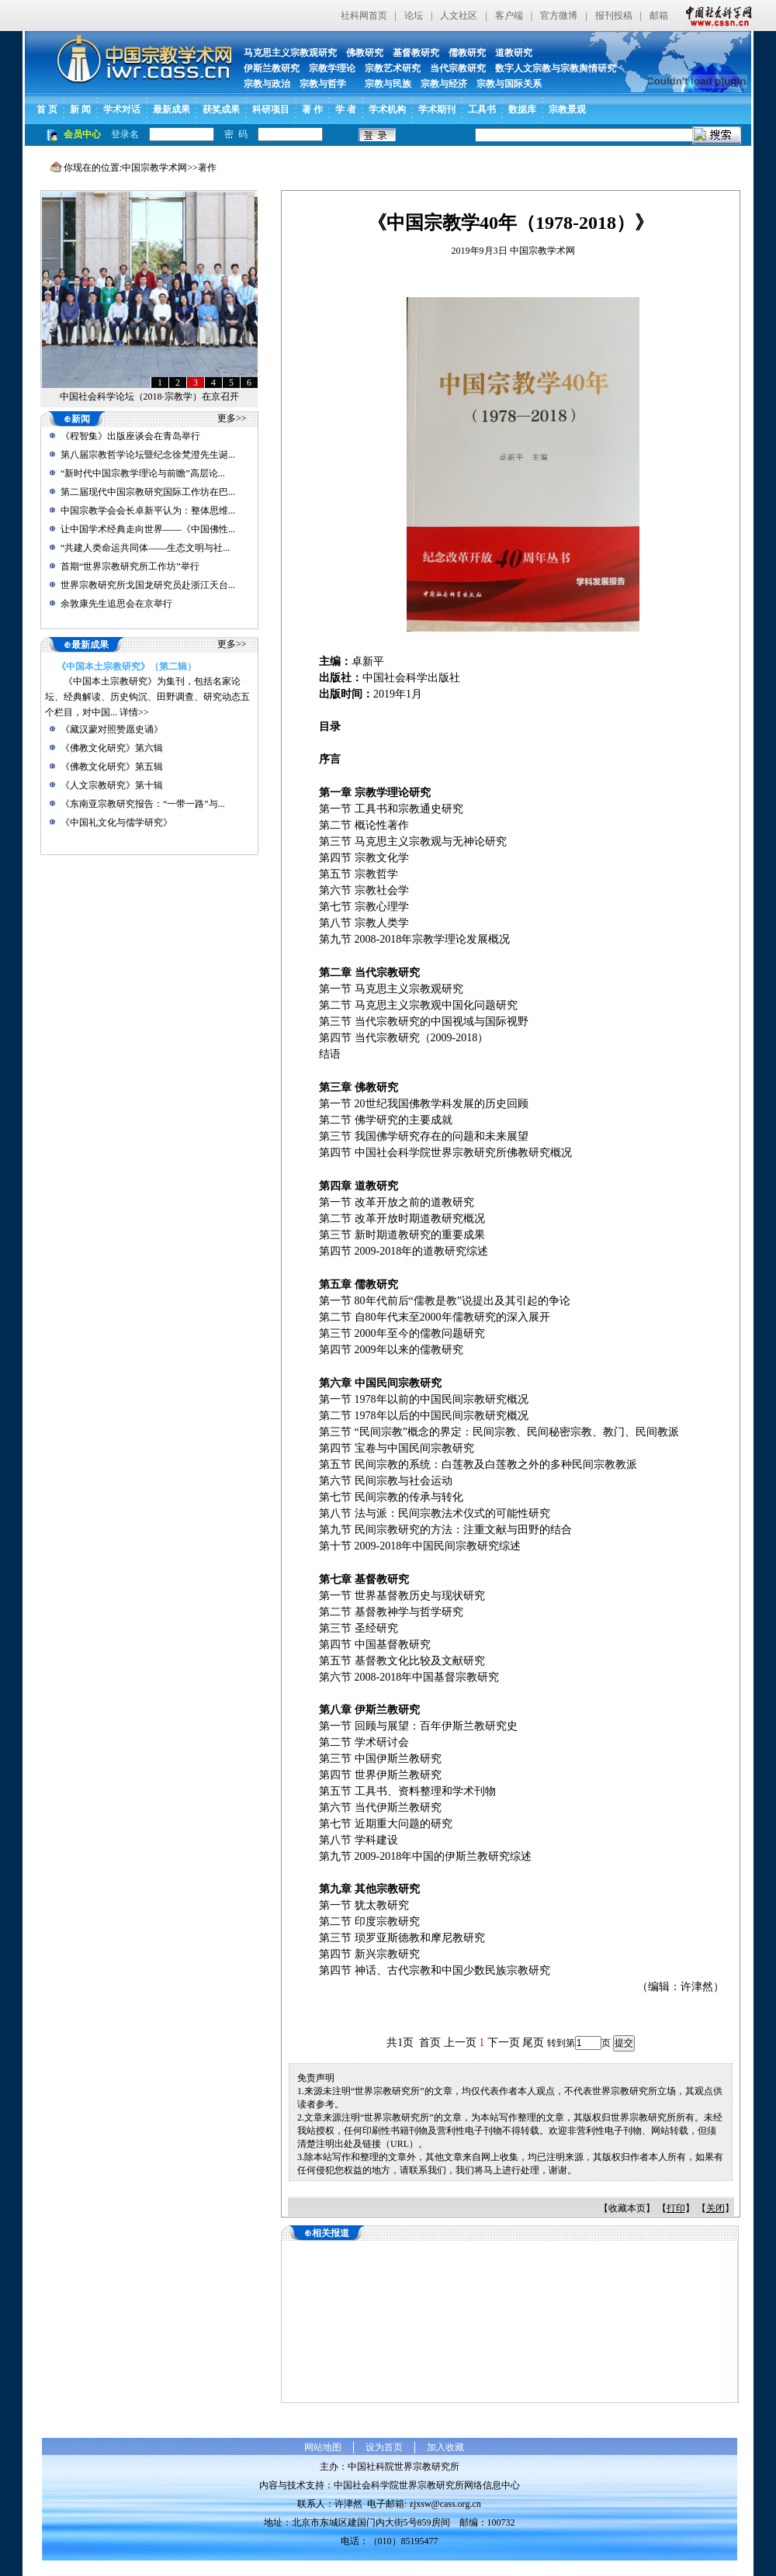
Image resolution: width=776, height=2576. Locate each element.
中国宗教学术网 (154, 167)
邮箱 (659, 15)
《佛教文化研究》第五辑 (112, 766)
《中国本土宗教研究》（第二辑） (126, 666)
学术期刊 (437, 109)
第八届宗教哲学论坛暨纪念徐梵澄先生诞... (148, 454)
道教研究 (513, 52)
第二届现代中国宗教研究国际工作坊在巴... (148, 491)
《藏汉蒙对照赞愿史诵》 (112, 729)
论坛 (413, 15)
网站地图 (322, 2447)
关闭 (715, 2208)
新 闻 (80, 109)
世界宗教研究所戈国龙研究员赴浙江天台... (148, 585)
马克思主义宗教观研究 (290, 52)
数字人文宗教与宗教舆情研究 (555, 68)
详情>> (134, 712)
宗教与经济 (444, 83)
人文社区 (458, 15)
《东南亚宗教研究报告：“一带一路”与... (143, 803)
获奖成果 (221, 109)
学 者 (345, 109)
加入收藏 (445, 2447)
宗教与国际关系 (509, 83)
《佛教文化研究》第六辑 (112, 748)
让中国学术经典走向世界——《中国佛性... (148, 529)
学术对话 (121, 109)
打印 (676, 2208)
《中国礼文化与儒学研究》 (116, 822)
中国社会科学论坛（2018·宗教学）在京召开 (149, 396)
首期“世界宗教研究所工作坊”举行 (130, 566)
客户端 (509, 15)
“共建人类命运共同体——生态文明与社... (145, 547)
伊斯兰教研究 (272, 68)
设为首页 (384, 2447)
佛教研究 (364, 52)
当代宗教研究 (458, 68)
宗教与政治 (267, 83)
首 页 (46, 109)
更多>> (232, 418)
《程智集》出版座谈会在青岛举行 (130, 436)
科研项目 (270, 109)
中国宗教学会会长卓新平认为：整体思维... (148, 510)
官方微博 (558, 15)
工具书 (482, 109)
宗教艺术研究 (393, 68)
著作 (207, 167)
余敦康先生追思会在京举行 (116, 603)
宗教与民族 (383, 83)
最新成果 (171, 109)
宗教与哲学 (323, 83)
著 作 (312, 109)
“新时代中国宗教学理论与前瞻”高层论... (143, 473)
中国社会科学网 (715, 15)
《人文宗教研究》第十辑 (112, 785)
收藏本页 (627, 2208)
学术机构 (387, 109)
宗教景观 (567, 109)
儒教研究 (467, 52)
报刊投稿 (613, 15)
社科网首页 (364, 15)
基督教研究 (416, 52)
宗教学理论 (332, 68)
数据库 (522, 109)
